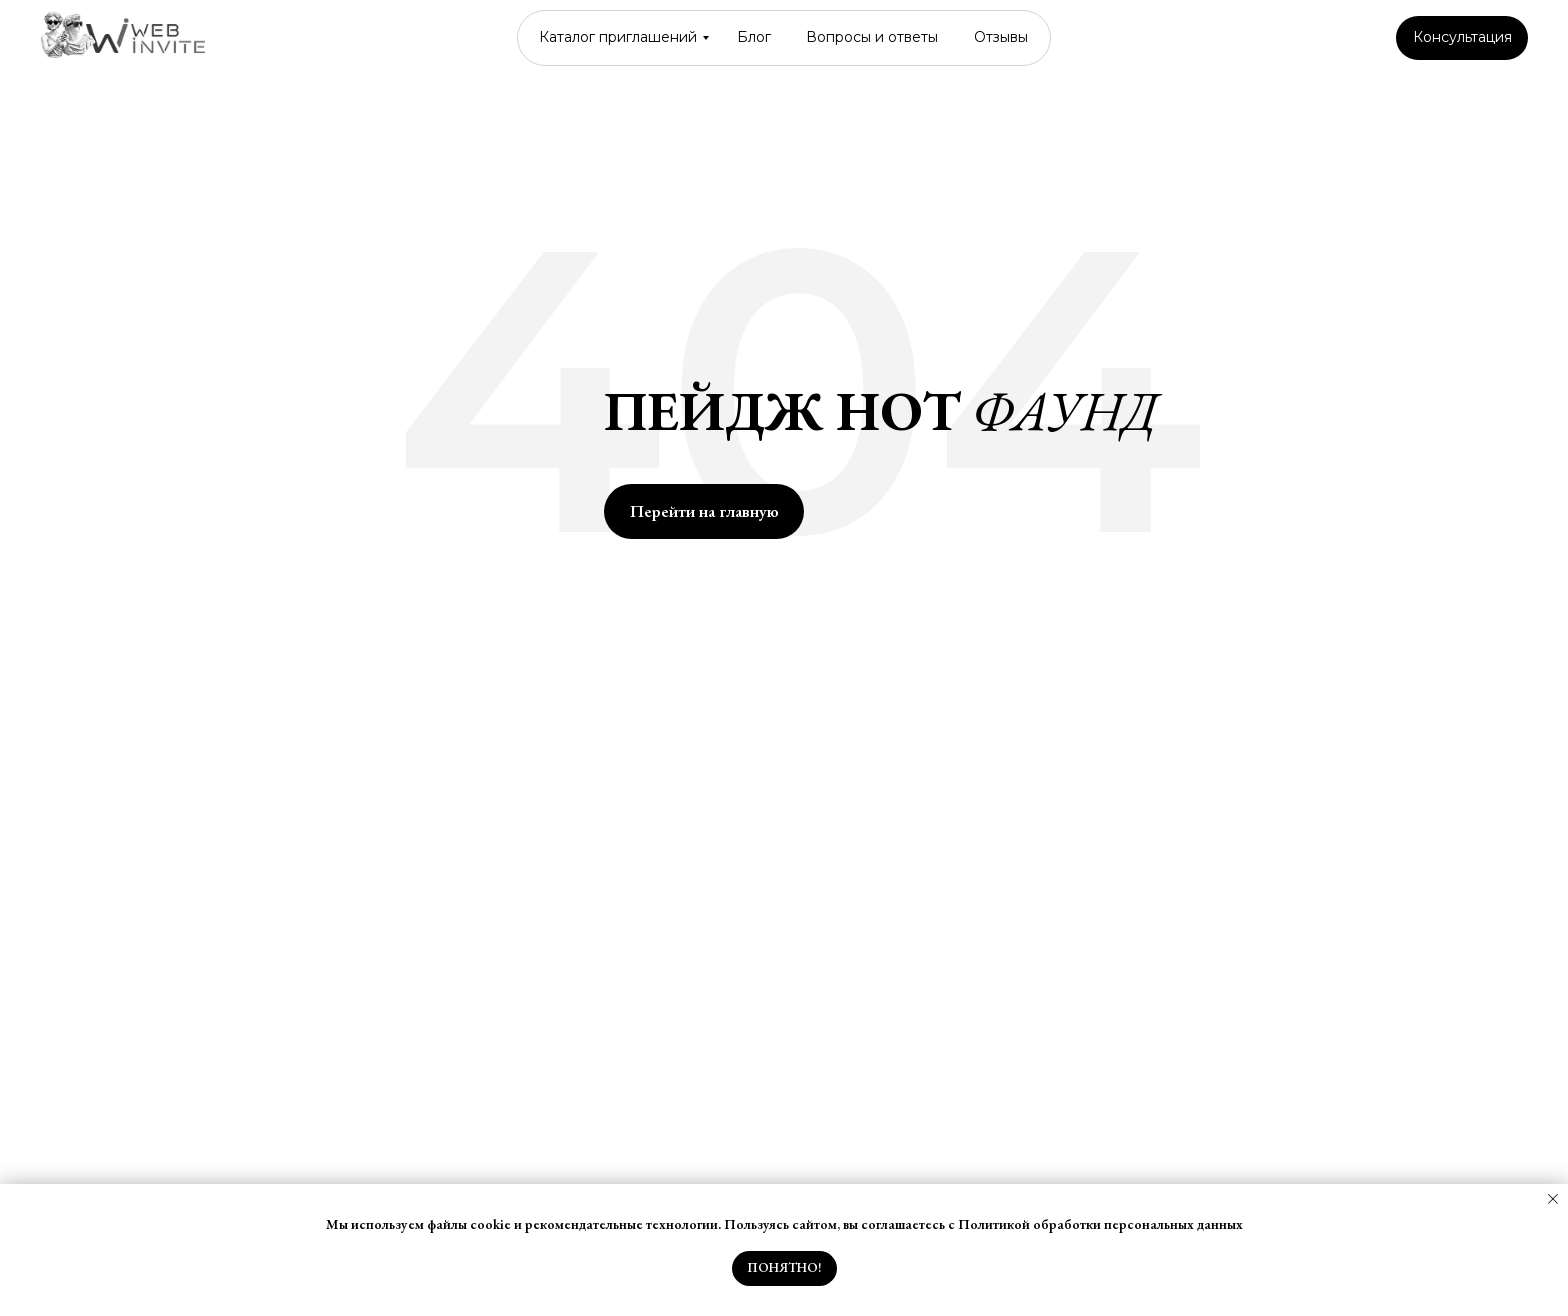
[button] (1462, 38)
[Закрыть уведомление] (1553, 1199)
